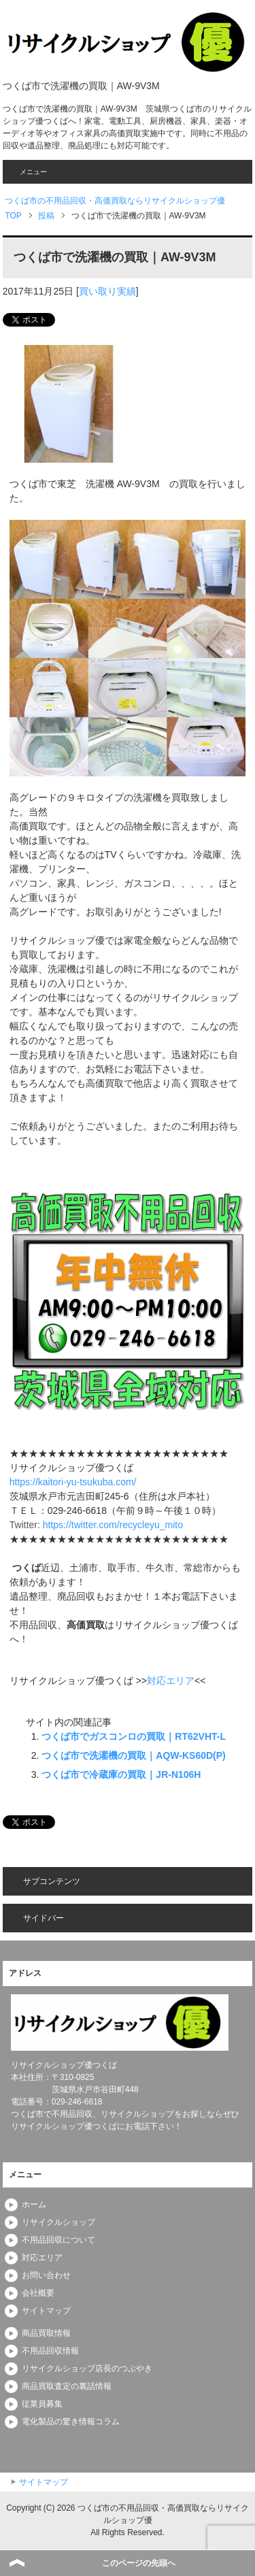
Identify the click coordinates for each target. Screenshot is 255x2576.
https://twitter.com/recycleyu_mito (113, 1524)
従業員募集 (42, 2404)
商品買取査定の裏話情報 (67, 2386)
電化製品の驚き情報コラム (71, 2421)
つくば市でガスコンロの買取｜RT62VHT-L (133, 1736)
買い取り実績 (107, 291)
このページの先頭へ (138, 2563)
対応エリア (170, 1680)
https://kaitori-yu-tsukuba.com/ (73, 1481)
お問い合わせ (46, 2275)
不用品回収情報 (50, 2351)
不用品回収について (58, 2240)
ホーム (34, 2204)
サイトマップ (46, 2310)
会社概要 (38, 2293)
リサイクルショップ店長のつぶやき (87, 2368)
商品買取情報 (46, 2333)
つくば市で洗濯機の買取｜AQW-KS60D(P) (133, 1755)
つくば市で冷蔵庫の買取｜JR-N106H (121, 1774)
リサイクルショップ (58, 2222)
